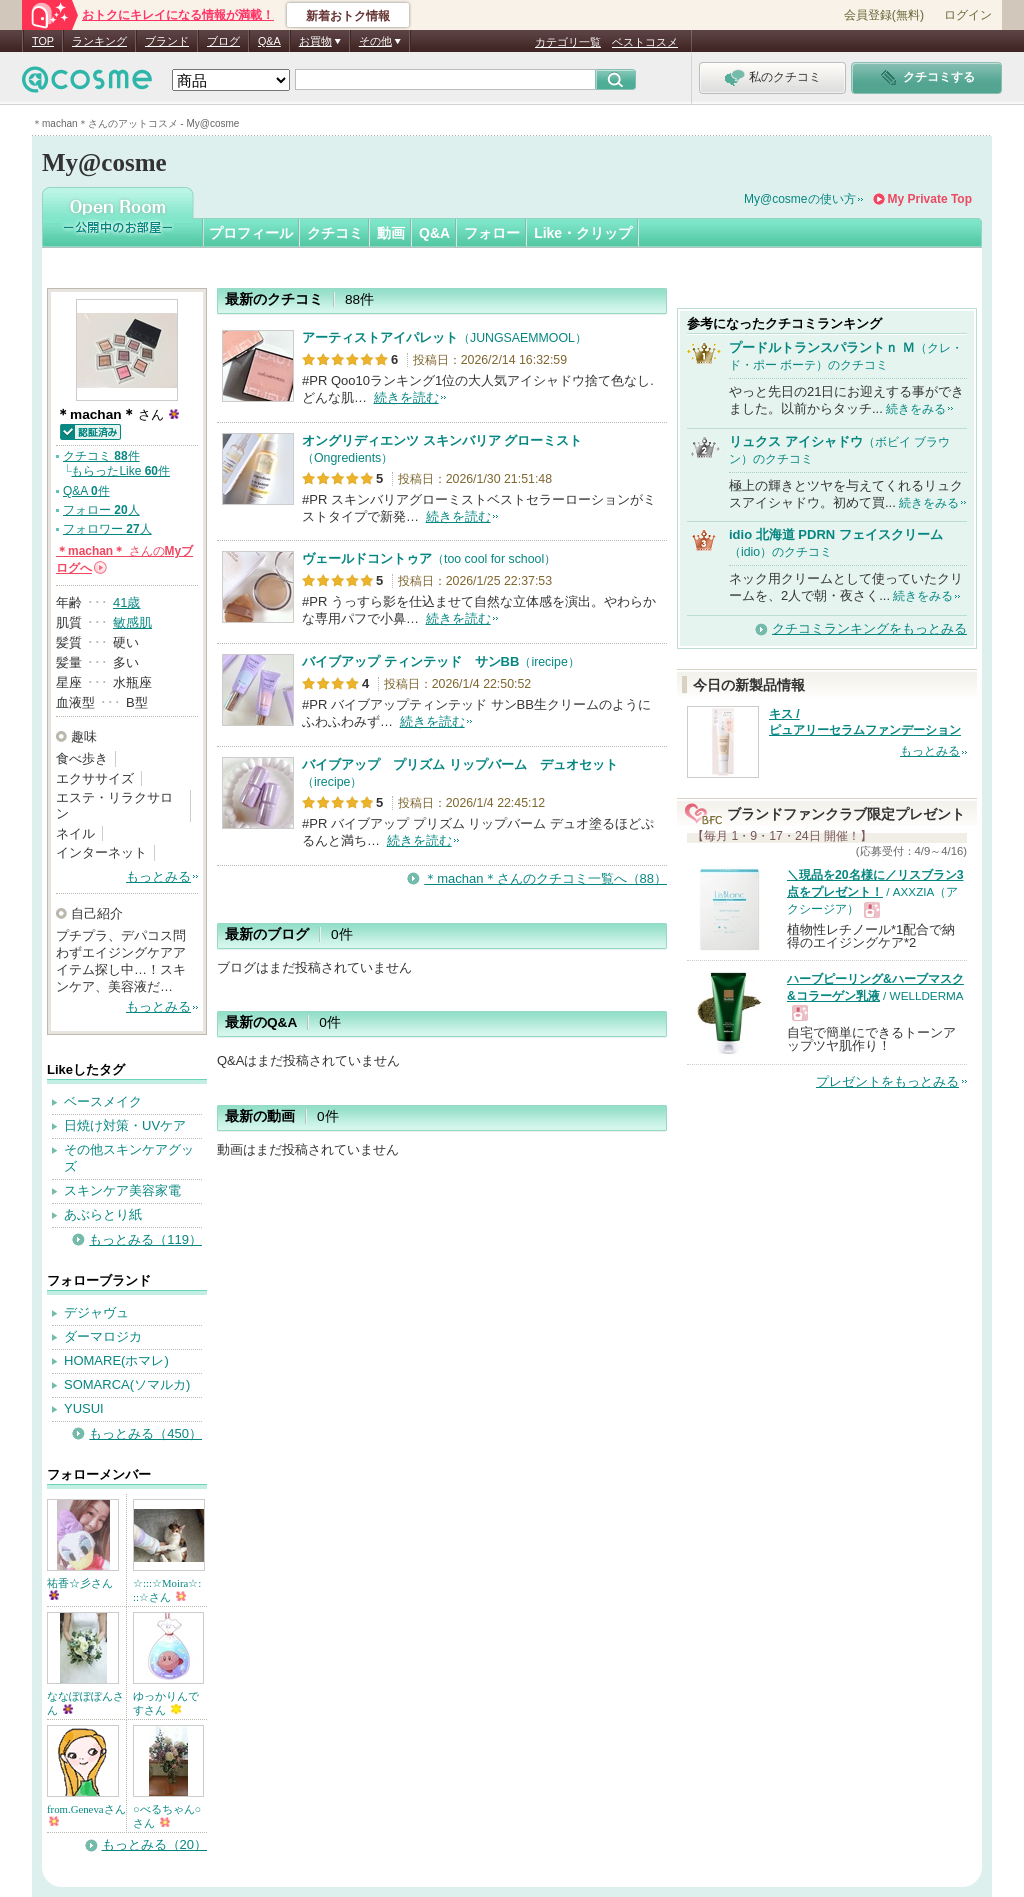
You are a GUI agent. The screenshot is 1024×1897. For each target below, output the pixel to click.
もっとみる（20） (154, 1844)
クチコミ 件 (101, 456)
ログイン (968, 15)
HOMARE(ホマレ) (116, 1360)
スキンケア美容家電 (122, 1190)
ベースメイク (103, 1101)
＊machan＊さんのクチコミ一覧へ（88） (545, 878)
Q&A (269, 41)
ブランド (167, 41)
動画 (391, 233)
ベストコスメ (645, 42)
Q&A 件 (86, 491)
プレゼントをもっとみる (887, 1081)
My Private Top (930, 199)
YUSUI (84, 1408)
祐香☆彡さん (80, 1588)
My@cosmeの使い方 (800, 199)
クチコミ (335, 233)
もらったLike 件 (120, 471)
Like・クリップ (583, 233)
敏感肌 (132, 622)
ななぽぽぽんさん (85, 1703)
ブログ (223, 41)
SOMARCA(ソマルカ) (127, 1384)
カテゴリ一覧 (568, 42)
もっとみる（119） (145, 1239)
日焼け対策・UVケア (125, 1125)
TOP (43, 41)
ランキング (99, 41)
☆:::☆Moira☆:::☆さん (167, 1590)
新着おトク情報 (348, 16)
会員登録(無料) (884, 15)
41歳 (126, 602)
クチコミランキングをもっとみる (869, 628)
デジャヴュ (96, 1312)
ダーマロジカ (103, 1336)
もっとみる (158, 876)
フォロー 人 (101, 510)
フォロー (492, 233)
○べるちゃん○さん (167, 1816)
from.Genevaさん (86, 1814)
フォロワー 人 (107, 529)
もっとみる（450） (145, 1433)
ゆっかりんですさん (166, 1703)
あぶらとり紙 (103, 1214)
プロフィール (251, 233)
